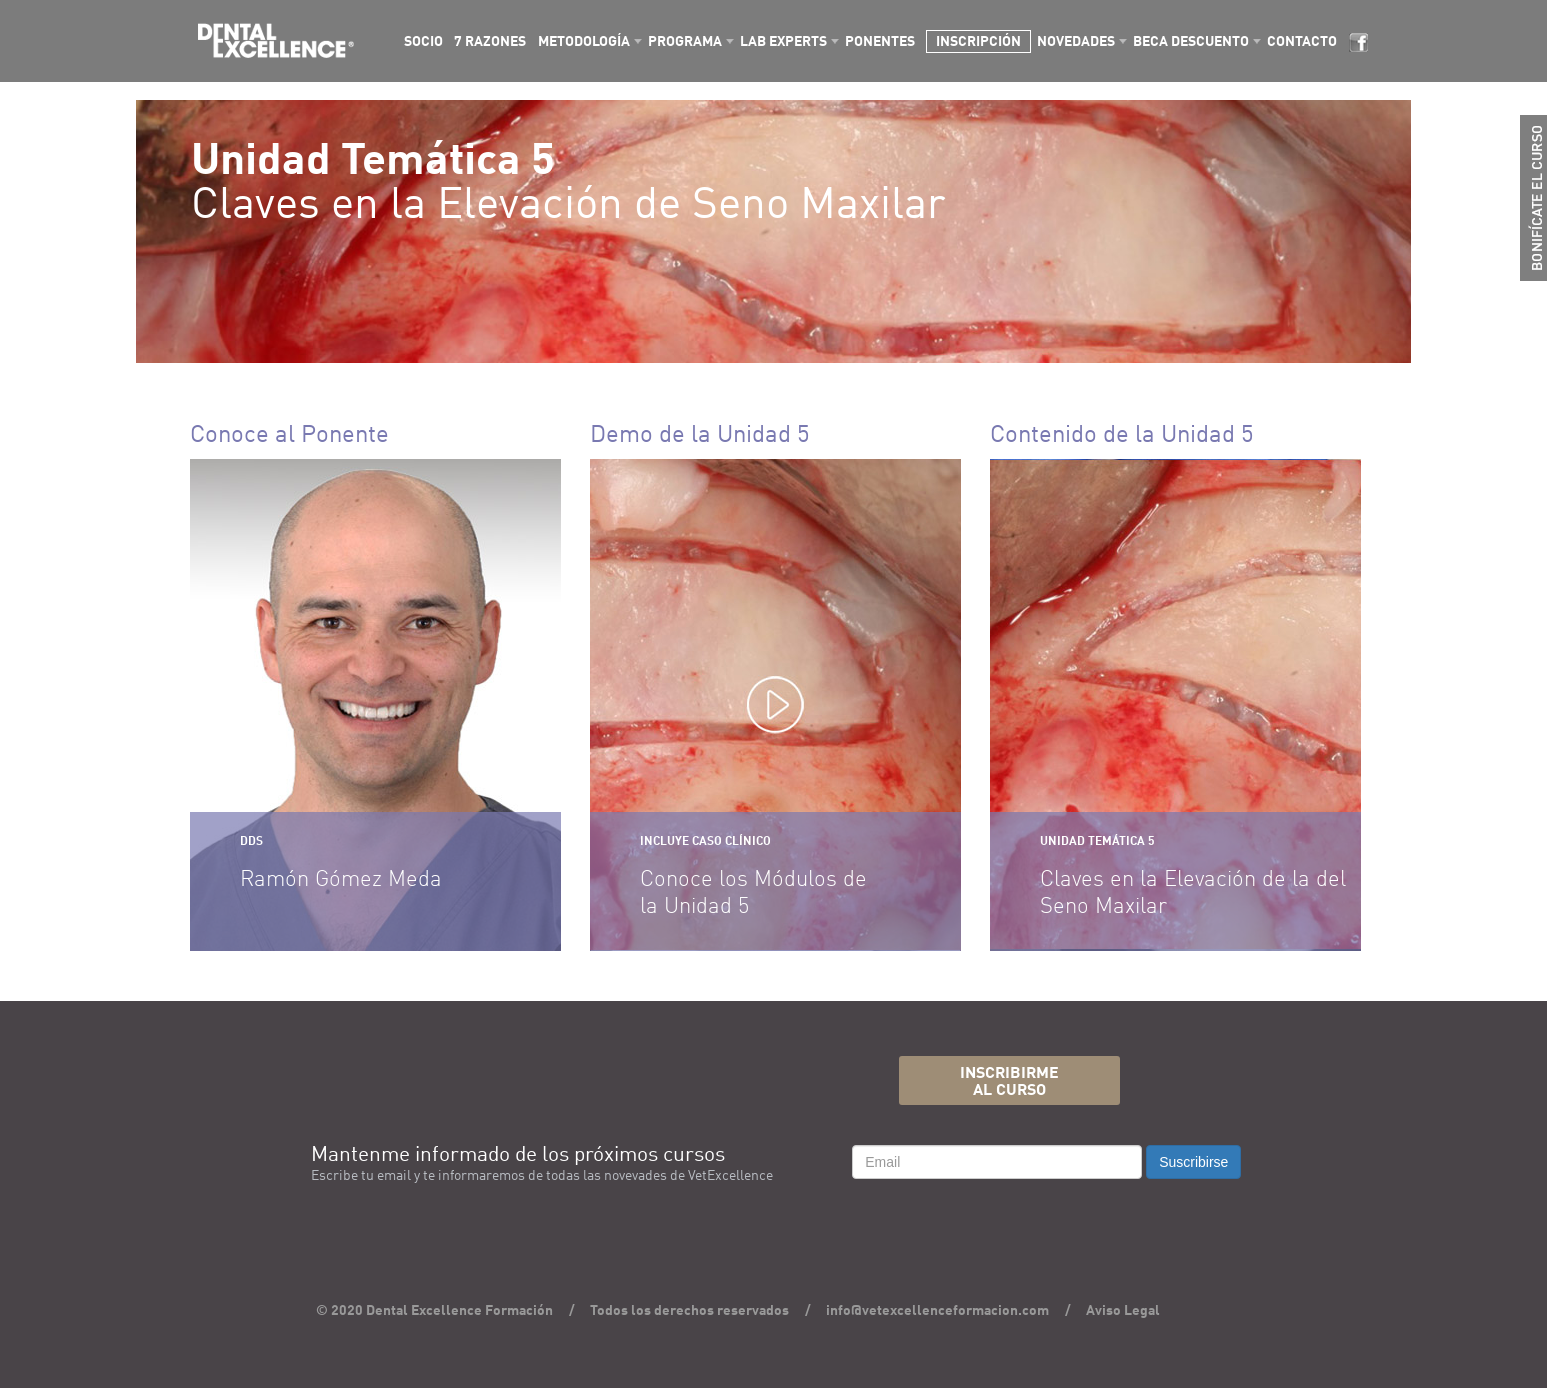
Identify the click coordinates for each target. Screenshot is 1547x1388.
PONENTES (880, 42)
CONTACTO (1302, 42)
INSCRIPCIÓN (978, 42)
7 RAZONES (490, 42)
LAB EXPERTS (783, 42)
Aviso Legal (1123, 1311)
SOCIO (423, 42)
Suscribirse (1193, 1162)
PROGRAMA (685, 42)
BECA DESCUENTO (1191, 42)
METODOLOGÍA (584, 42)
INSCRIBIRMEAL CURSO (1009, 1082)
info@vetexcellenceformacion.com (937, 1311)
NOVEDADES (1076, 42)
